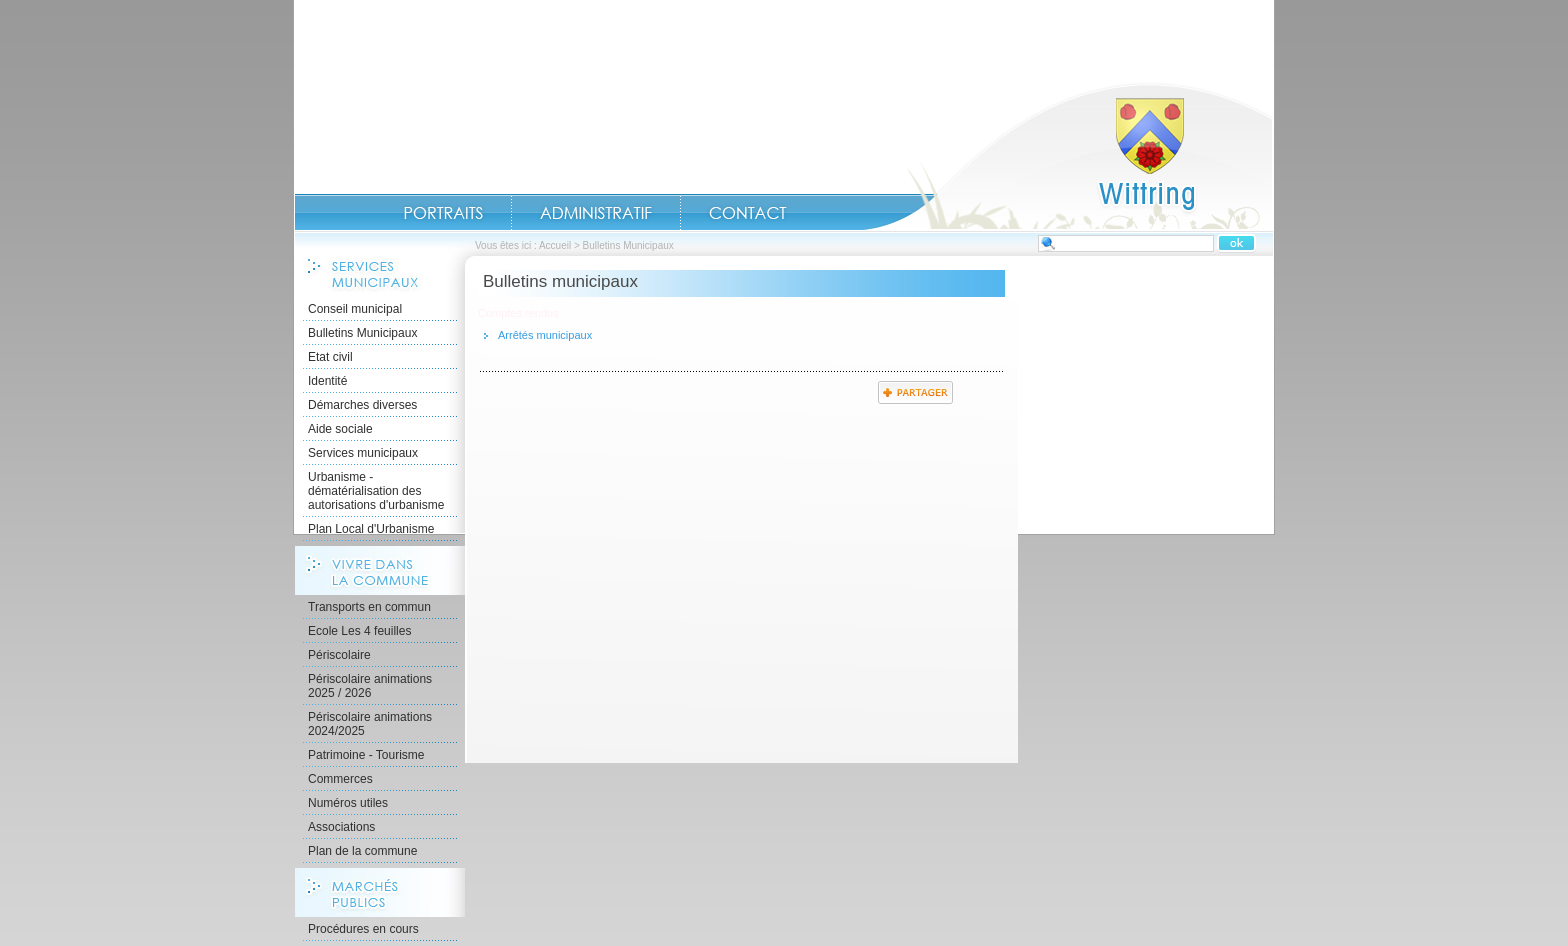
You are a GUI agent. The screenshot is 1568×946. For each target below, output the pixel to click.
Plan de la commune (362, 851)
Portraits (443, 213)
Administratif (596, 213)
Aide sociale (340, 429)
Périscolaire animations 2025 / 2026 (370, 686)
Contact (748, 213)
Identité (327, 381)
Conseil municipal (355, 309)
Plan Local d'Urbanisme (371, 529)
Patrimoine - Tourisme (366, 755)
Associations (341, 827)
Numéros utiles (348, 803)
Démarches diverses (362, 405)
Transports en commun (369, 607)
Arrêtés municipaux (545, 335)
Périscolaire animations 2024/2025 (370, 724)
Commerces (340, 779)
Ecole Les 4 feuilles (359, 631)
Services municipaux (363, 453)
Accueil (1068, 156)
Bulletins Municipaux (362, 333)
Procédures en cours (363, 929)
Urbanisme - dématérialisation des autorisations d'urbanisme (376, 491)
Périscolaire (339, 655)
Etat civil (330, 357)
